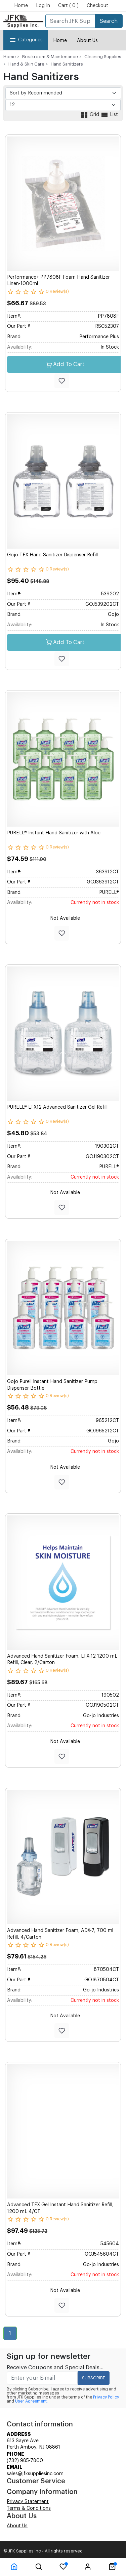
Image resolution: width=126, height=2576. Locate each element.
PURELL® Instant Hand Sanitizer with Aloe (53, 833)
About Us (87, 40)
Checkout (97, 5)
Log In (43, 5)
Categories (26, 40)
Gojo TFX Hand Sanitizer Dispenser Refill (52, 555)
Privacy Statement (28, 2501)
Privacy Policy (106, 2397)
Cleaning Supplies (102, 56)
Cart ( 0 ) (68, 5)
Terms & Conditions (29, 2508)
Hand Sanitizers (67, 64)
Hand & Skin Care (26, 64)
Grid (90, 114)
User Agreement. (31, 2401)
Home (21, 5)
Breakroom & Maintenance (50, 56)
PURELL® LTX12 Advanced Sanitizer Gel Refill (57, 1107)
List (109, 114)
